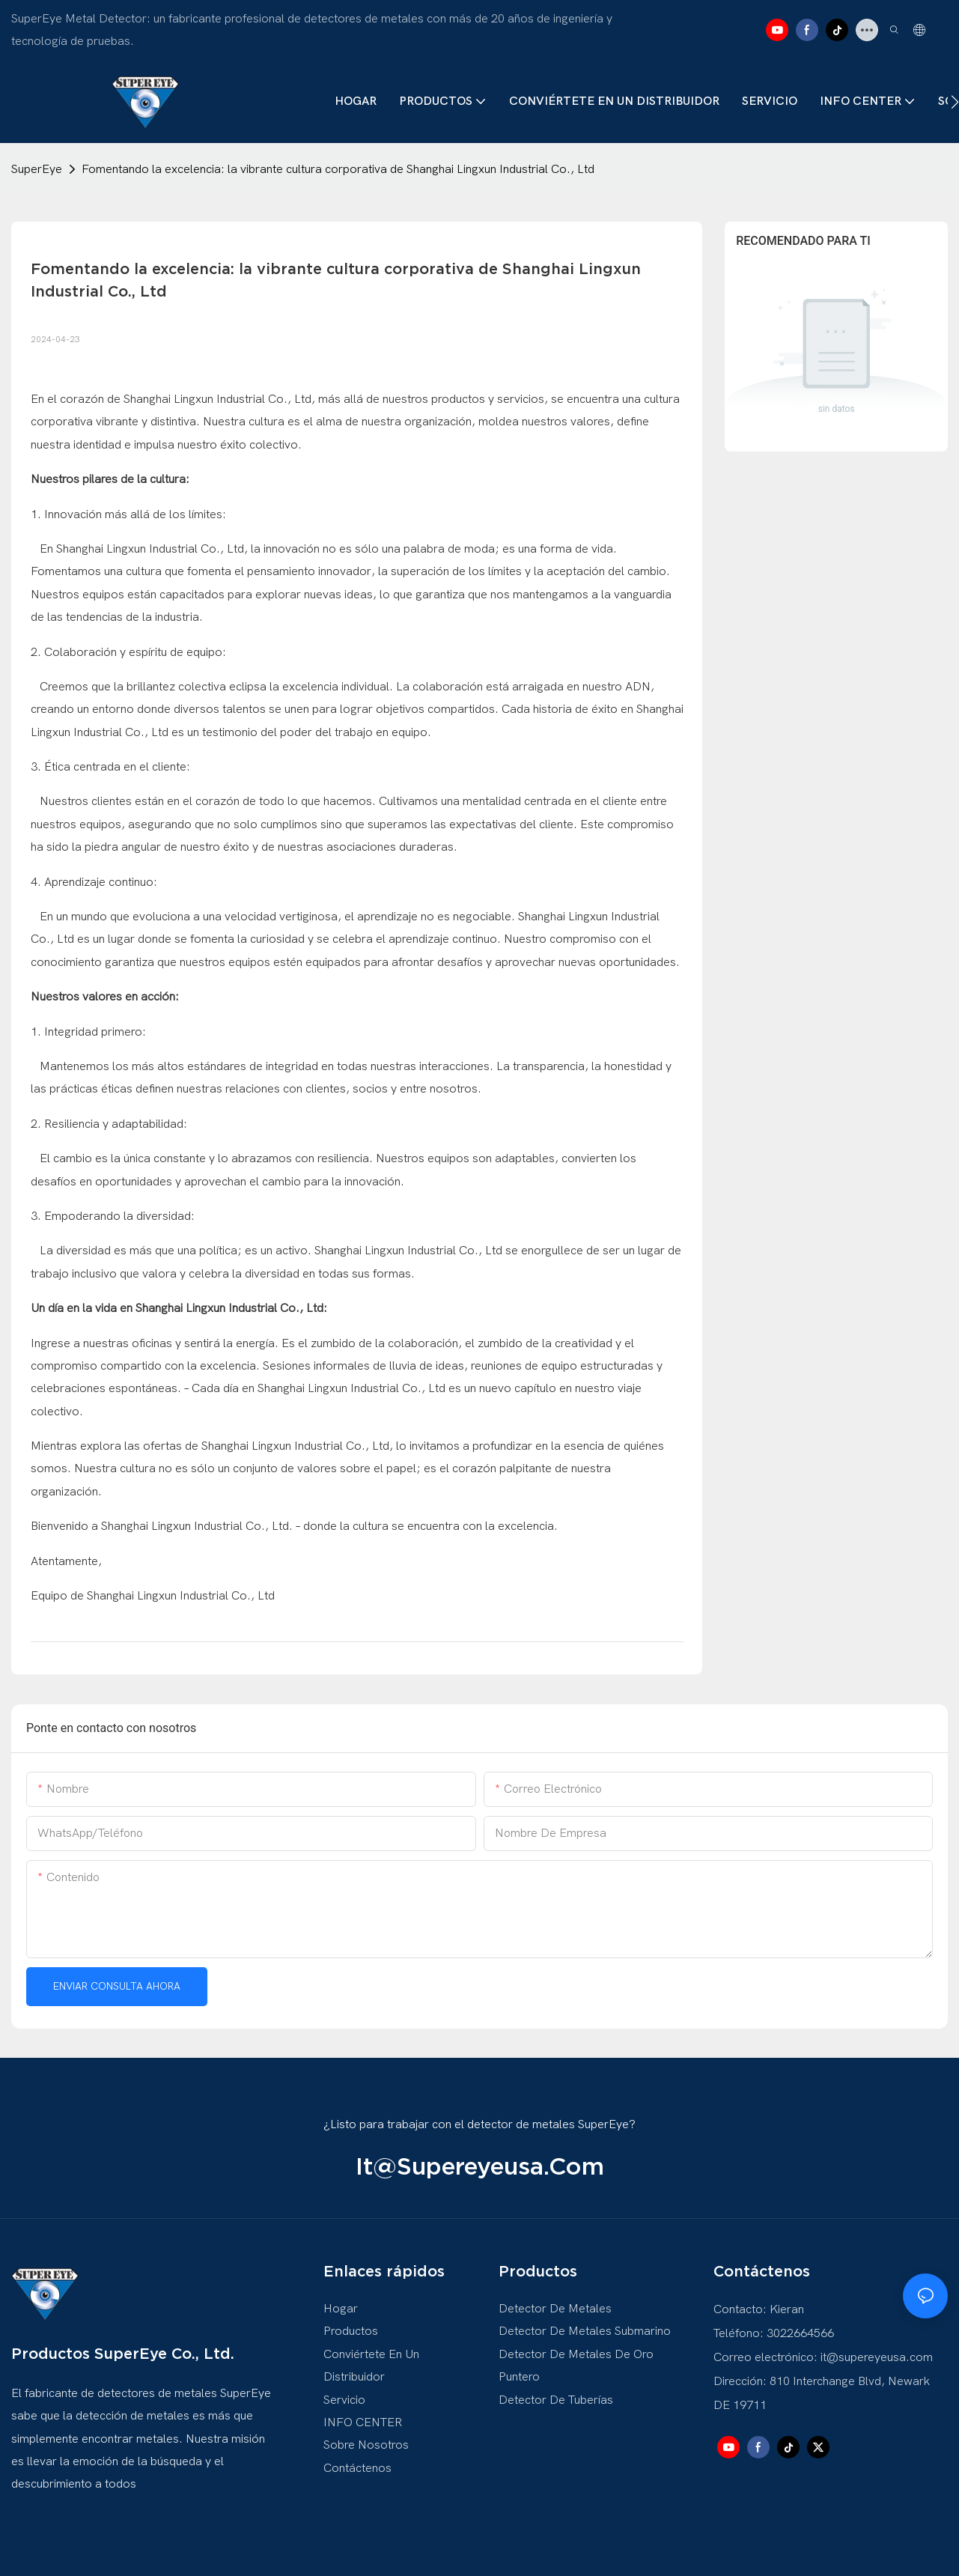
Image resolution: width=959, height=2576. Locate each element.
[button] (955, 102)
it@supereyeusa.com (480, 2165)
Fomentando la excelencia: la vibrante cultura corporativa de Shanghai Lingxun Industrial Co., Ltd (338, 169)
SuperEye (36, 169)
